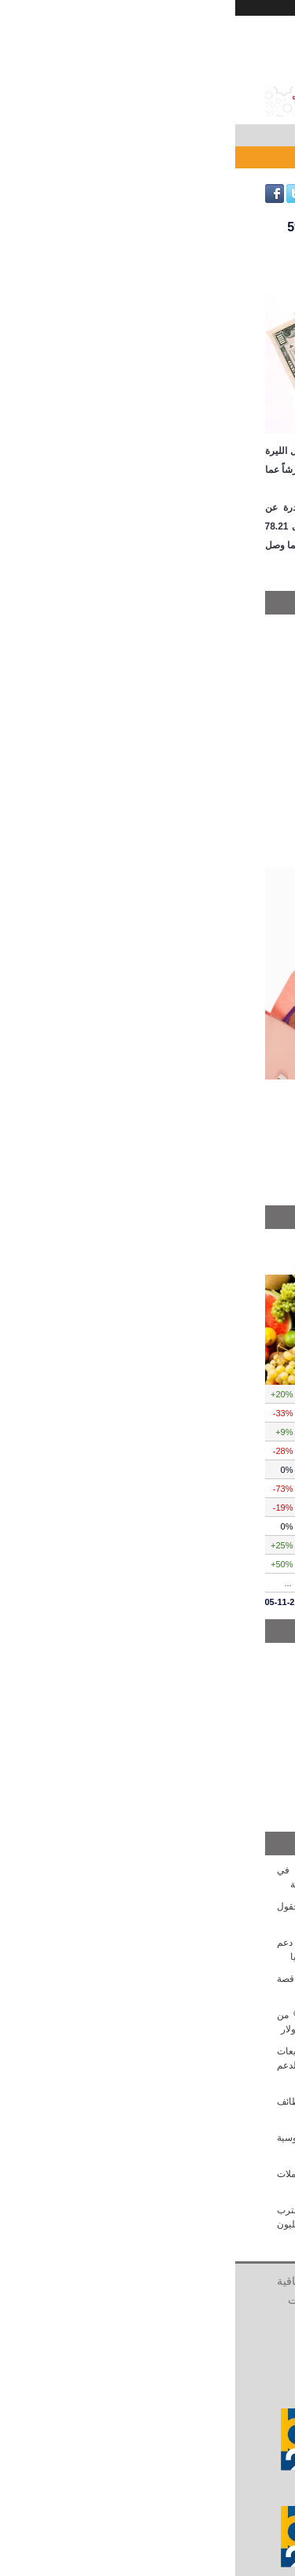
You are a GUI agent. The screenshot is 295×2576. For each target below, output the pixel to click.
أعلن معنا (99, 2281)
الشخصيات (77, 2300)
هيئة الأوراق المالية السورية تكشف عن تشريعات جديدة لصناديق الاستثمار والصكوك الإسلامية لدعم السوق (148, 2065)
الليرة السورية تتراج (220, 157)
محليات (239, 629)
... (53, 1583)
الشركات (147, 2318)
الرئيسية (233, 2281)
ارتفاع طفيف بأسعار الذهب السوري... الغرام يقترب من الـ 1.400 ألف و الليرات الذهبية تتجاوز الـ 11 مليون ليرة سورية (148, 2224)
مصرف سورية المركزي (208, 670)
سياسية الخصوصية (150, 2300)
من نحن (189, 2281)
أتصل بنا (145, 2281)
